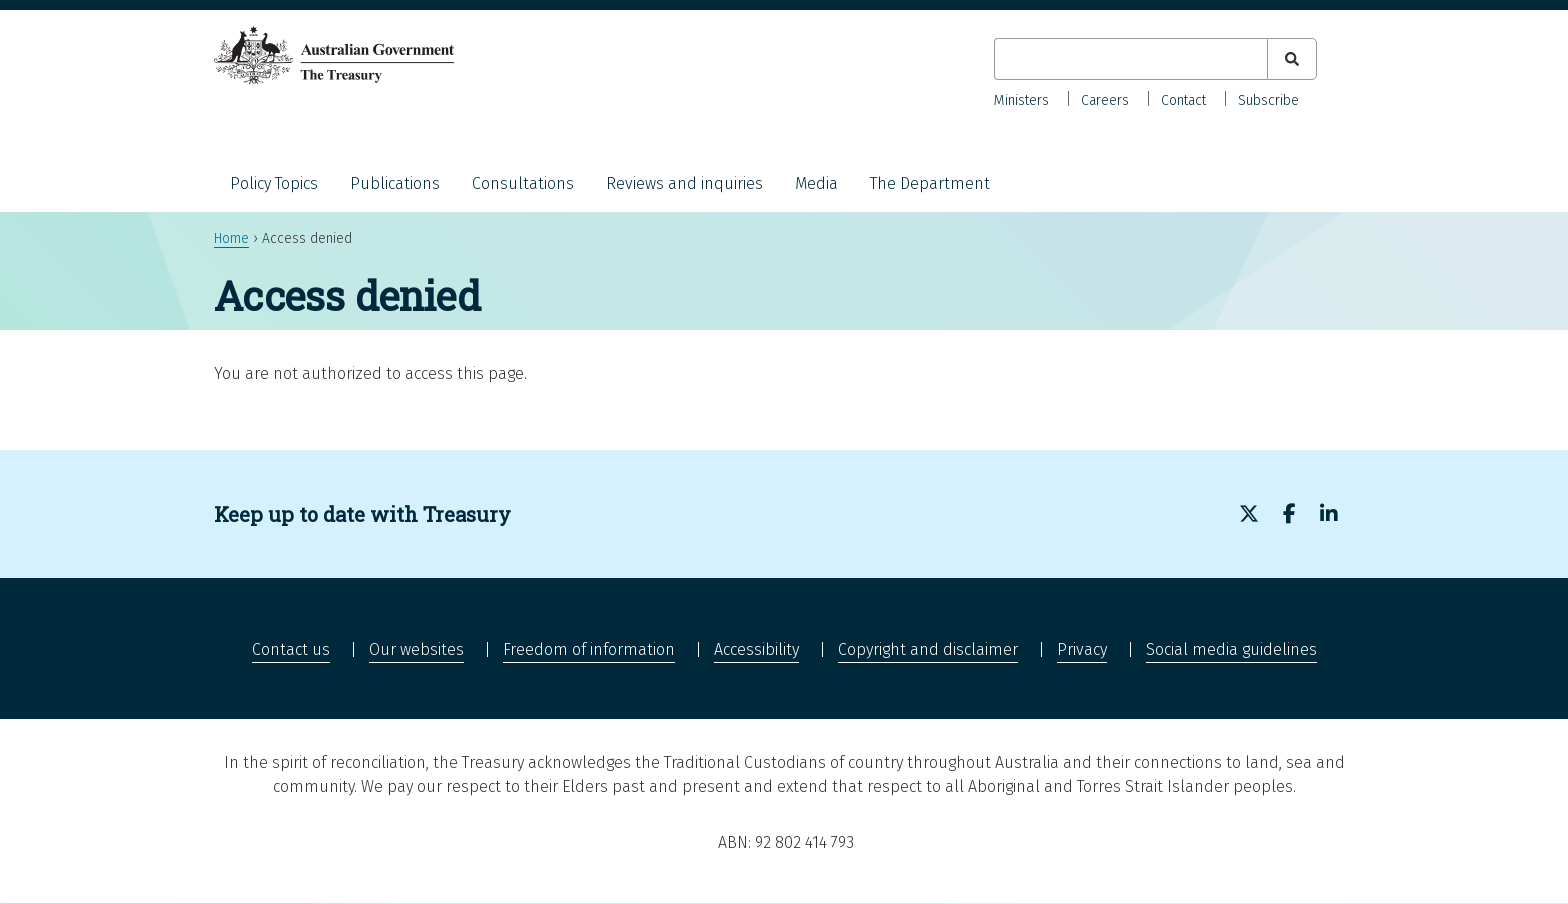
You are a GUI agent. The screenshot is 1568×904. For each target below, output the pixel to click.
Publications (395, 183)
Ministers (1021, 100)
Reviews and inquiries (684, 183)
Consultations (523, 183)
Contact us (291, 649)
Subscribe (1268, 100)
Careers (1105, 100)
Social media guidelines (1231, 649)
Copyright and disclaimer (928, 649)
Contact (1183, 100)
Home (231, 238)
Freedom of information (589, 649)
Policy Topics (274, 183)
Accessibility (756, 649)
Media (816, 183)
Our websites (416, 649)
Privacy (1082, 649)
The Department (930, 183)
